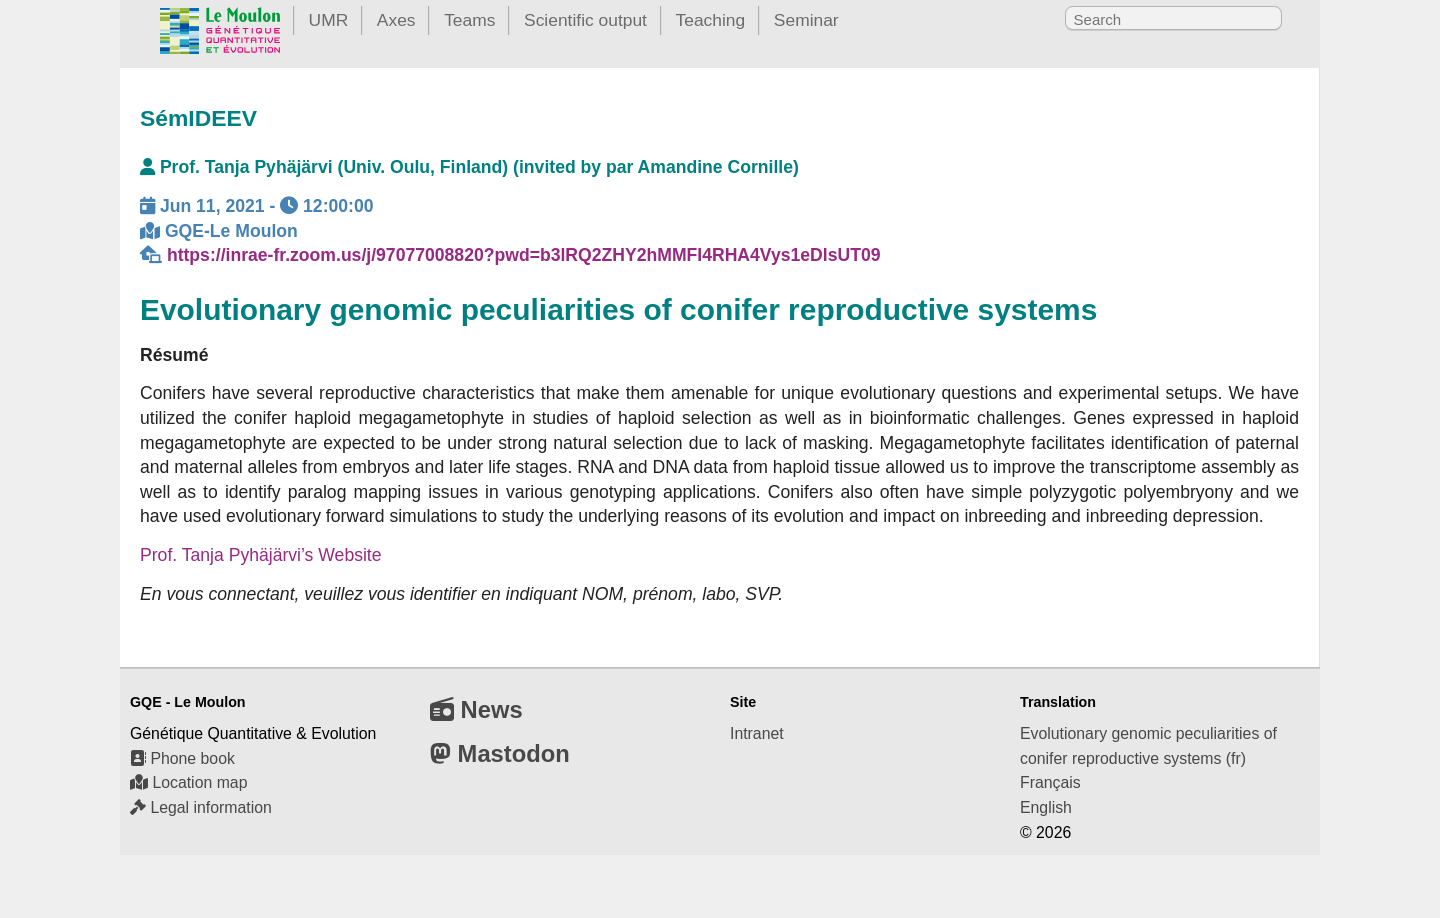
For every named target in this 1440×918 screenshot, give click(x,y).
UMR (329, 20)
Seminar (806, 20)
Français (1050, 782)
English (1046, 807)
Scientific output (585, 20)
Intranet (757, 733)
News (476, 709)
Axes (396, 20)
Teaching (711, 20)
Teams (469, 20)
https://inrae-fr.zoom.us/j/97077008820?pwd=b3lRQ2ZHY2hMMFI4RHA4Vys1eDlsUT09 (524, 255)
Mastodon (500, 753)
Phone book (182, 758)
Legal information (201, 807)
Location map (188, 782)
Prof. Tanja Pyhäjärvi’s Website (261, 555)
